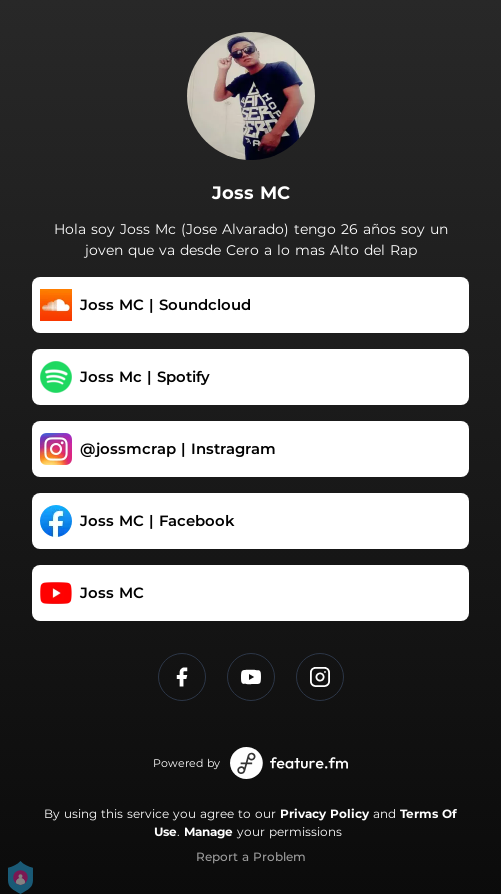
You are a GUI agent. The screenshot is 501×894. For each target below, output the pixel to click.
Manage (208, 831)
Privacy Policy (324, 813)
